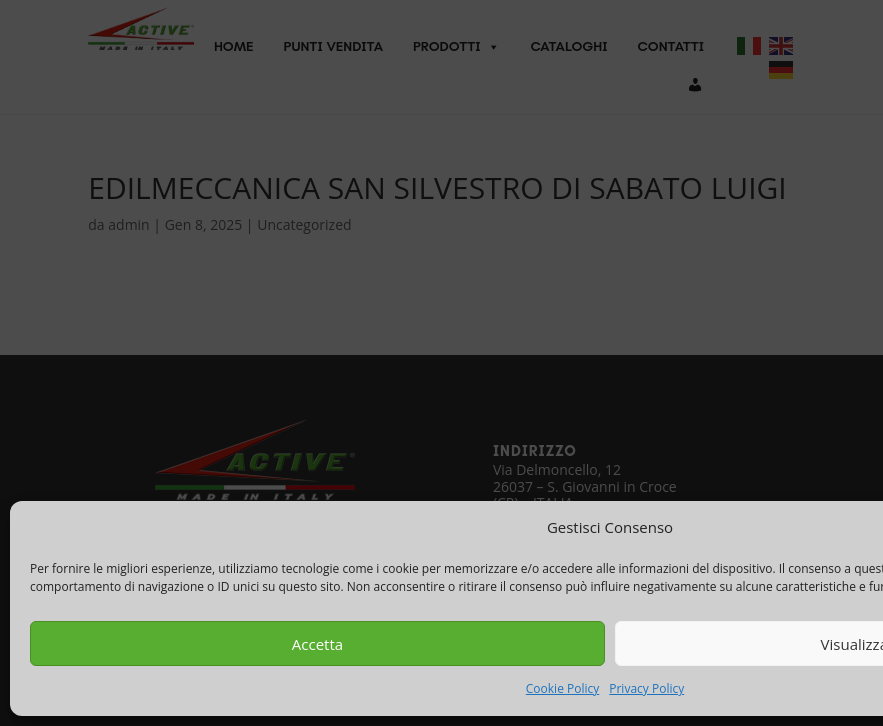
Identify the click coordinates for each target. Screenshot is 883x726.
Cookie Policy (562, 688)
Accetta (317, 644)
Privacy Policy (646, 688)
